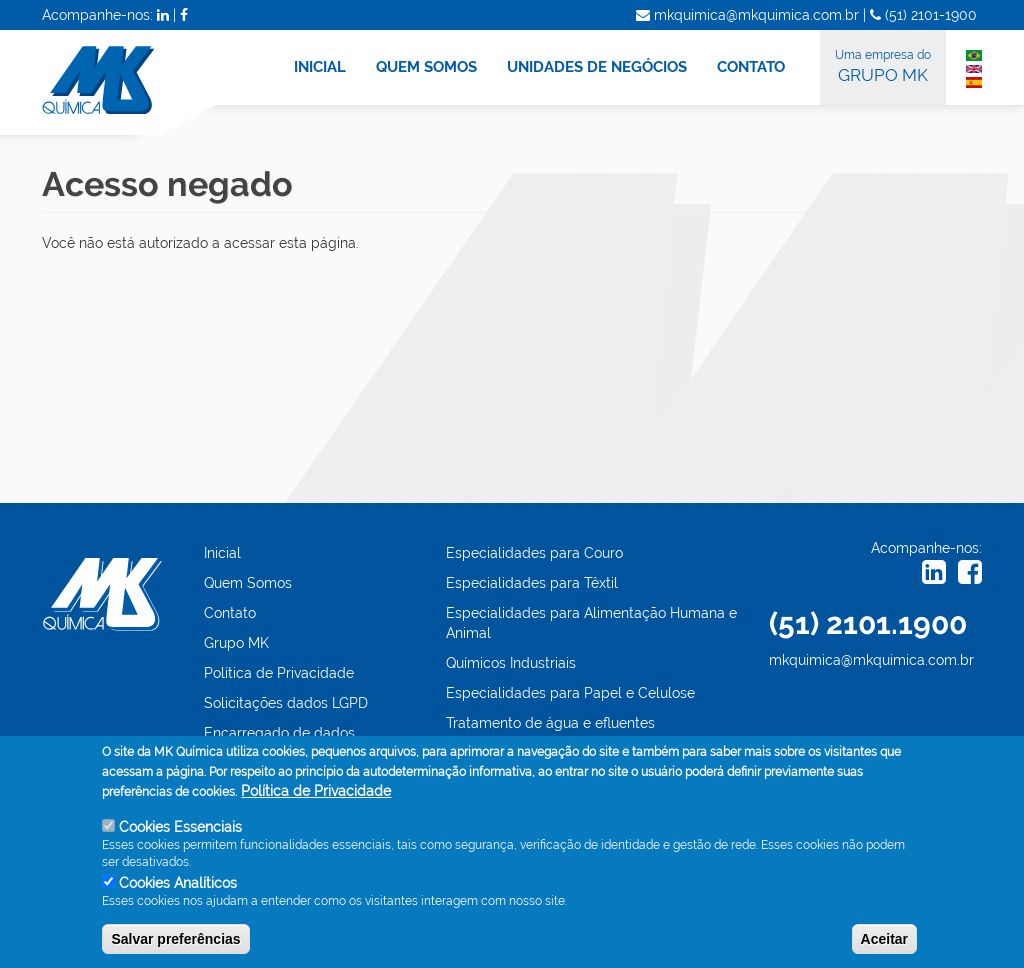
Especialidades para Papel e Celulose (570, 693)
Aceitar (884, 939)
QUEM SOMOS (426, 67)
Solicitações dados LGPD (286, 703)
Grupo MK (236, 643)
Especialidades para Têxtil (532, 583)
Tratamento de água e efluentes (550, 723)
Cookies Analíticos (178, 883)
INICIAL (320, 67)
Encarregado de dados (279, 733)
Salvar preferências (175, 939)
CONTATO (751, 67)
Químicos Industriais (511, 663)
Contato (230, 613)
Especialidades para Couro (534, 553)
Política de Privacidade (279, 673)
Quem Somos (248, 583)
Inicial (222, 553)
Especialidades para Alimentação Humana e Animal (591, 623)
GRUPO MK (883, 65)
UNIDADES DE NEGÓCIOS (597, 67)
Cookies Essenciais (180, 827)
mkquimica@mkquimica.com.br (871, 660)
